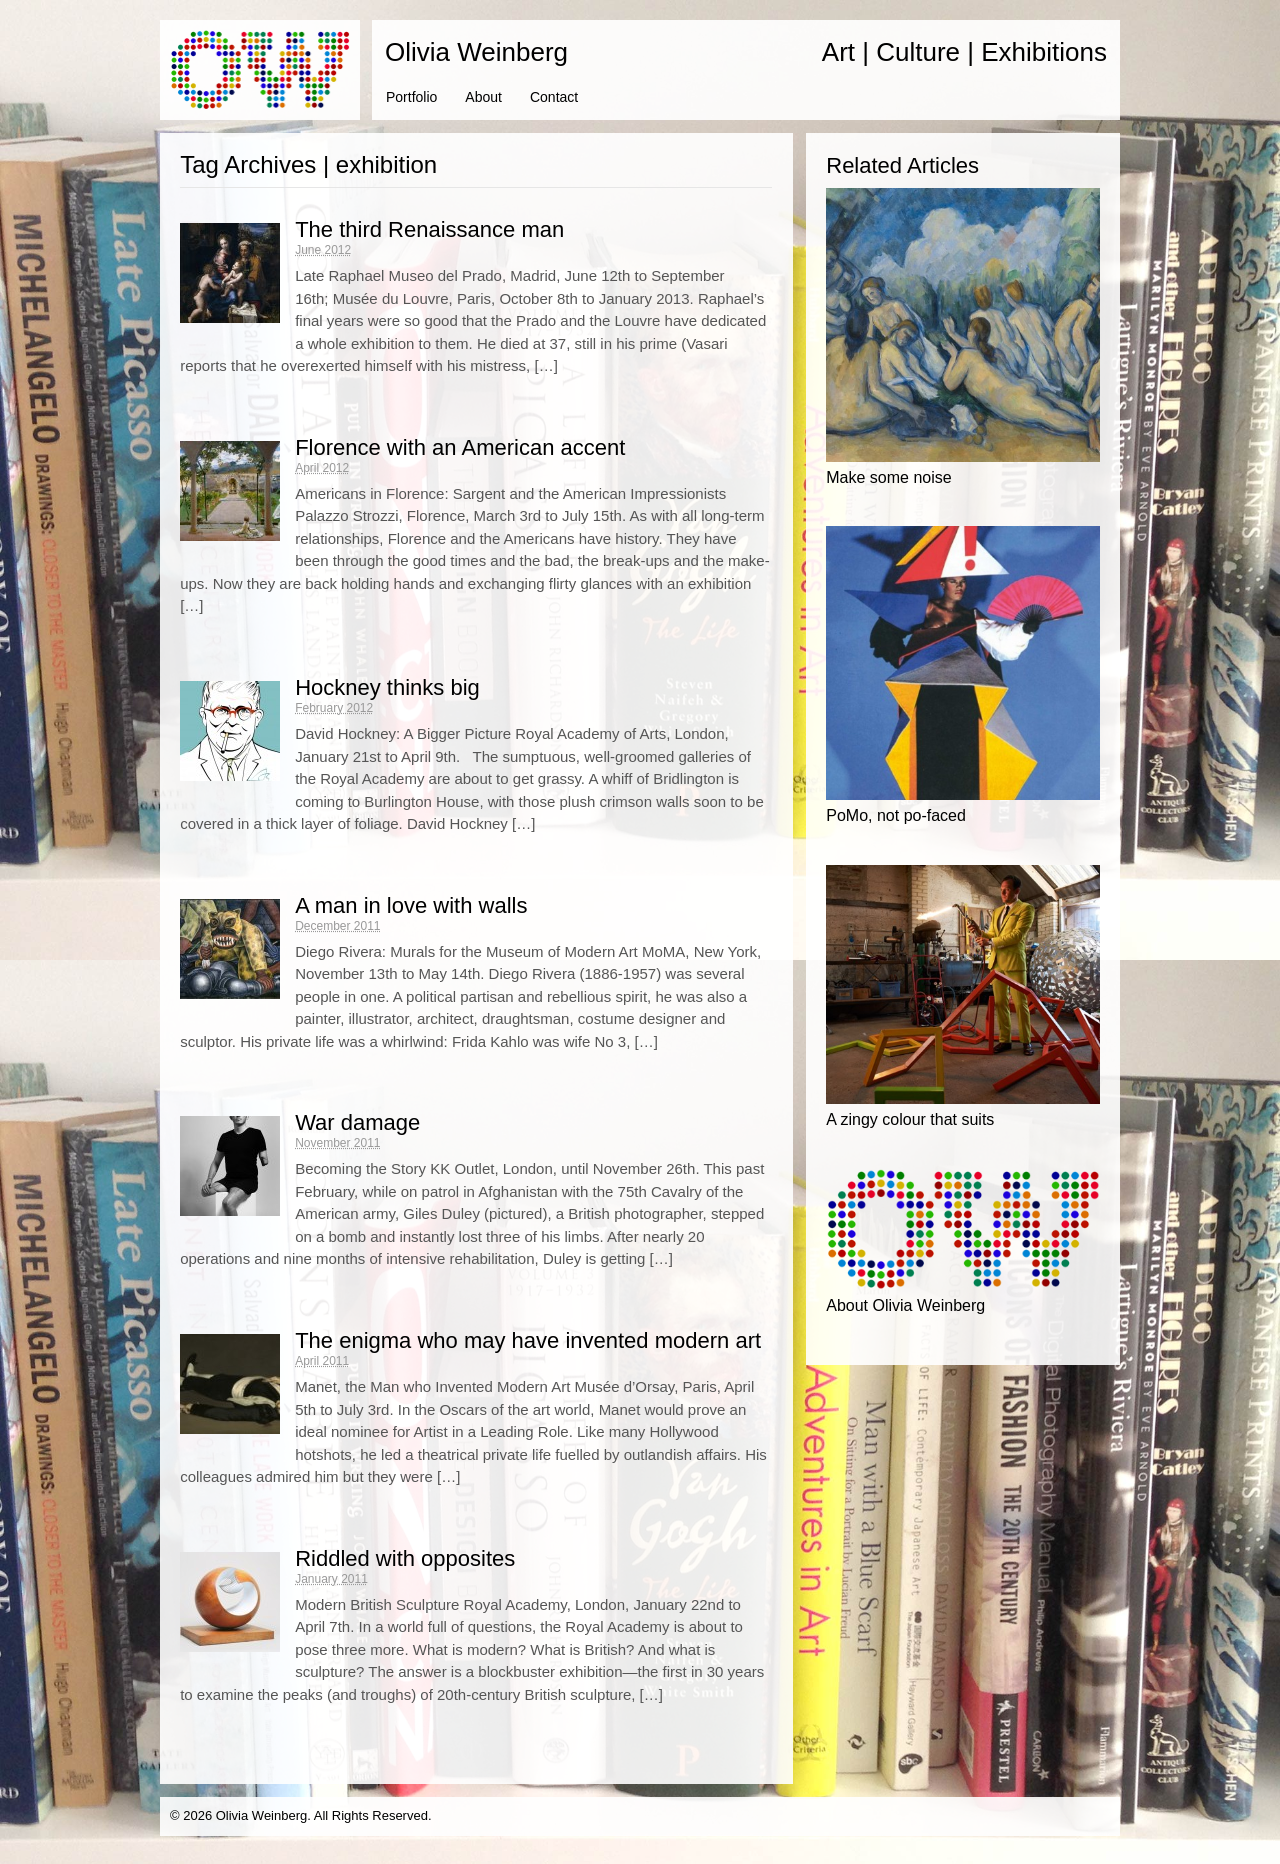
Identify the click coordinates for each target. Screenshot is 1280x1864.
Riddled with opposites (405, 1558)
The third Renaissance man (429, 229)
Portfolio (411, 97)
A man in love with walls (411, 905)
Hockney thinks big (387, 687)
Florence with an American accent (460, 447)
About (483, 97)
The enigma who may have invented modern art (528, 1340)
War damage (357, 1122)
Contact (554, 97)
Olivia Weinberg (476, 52)
